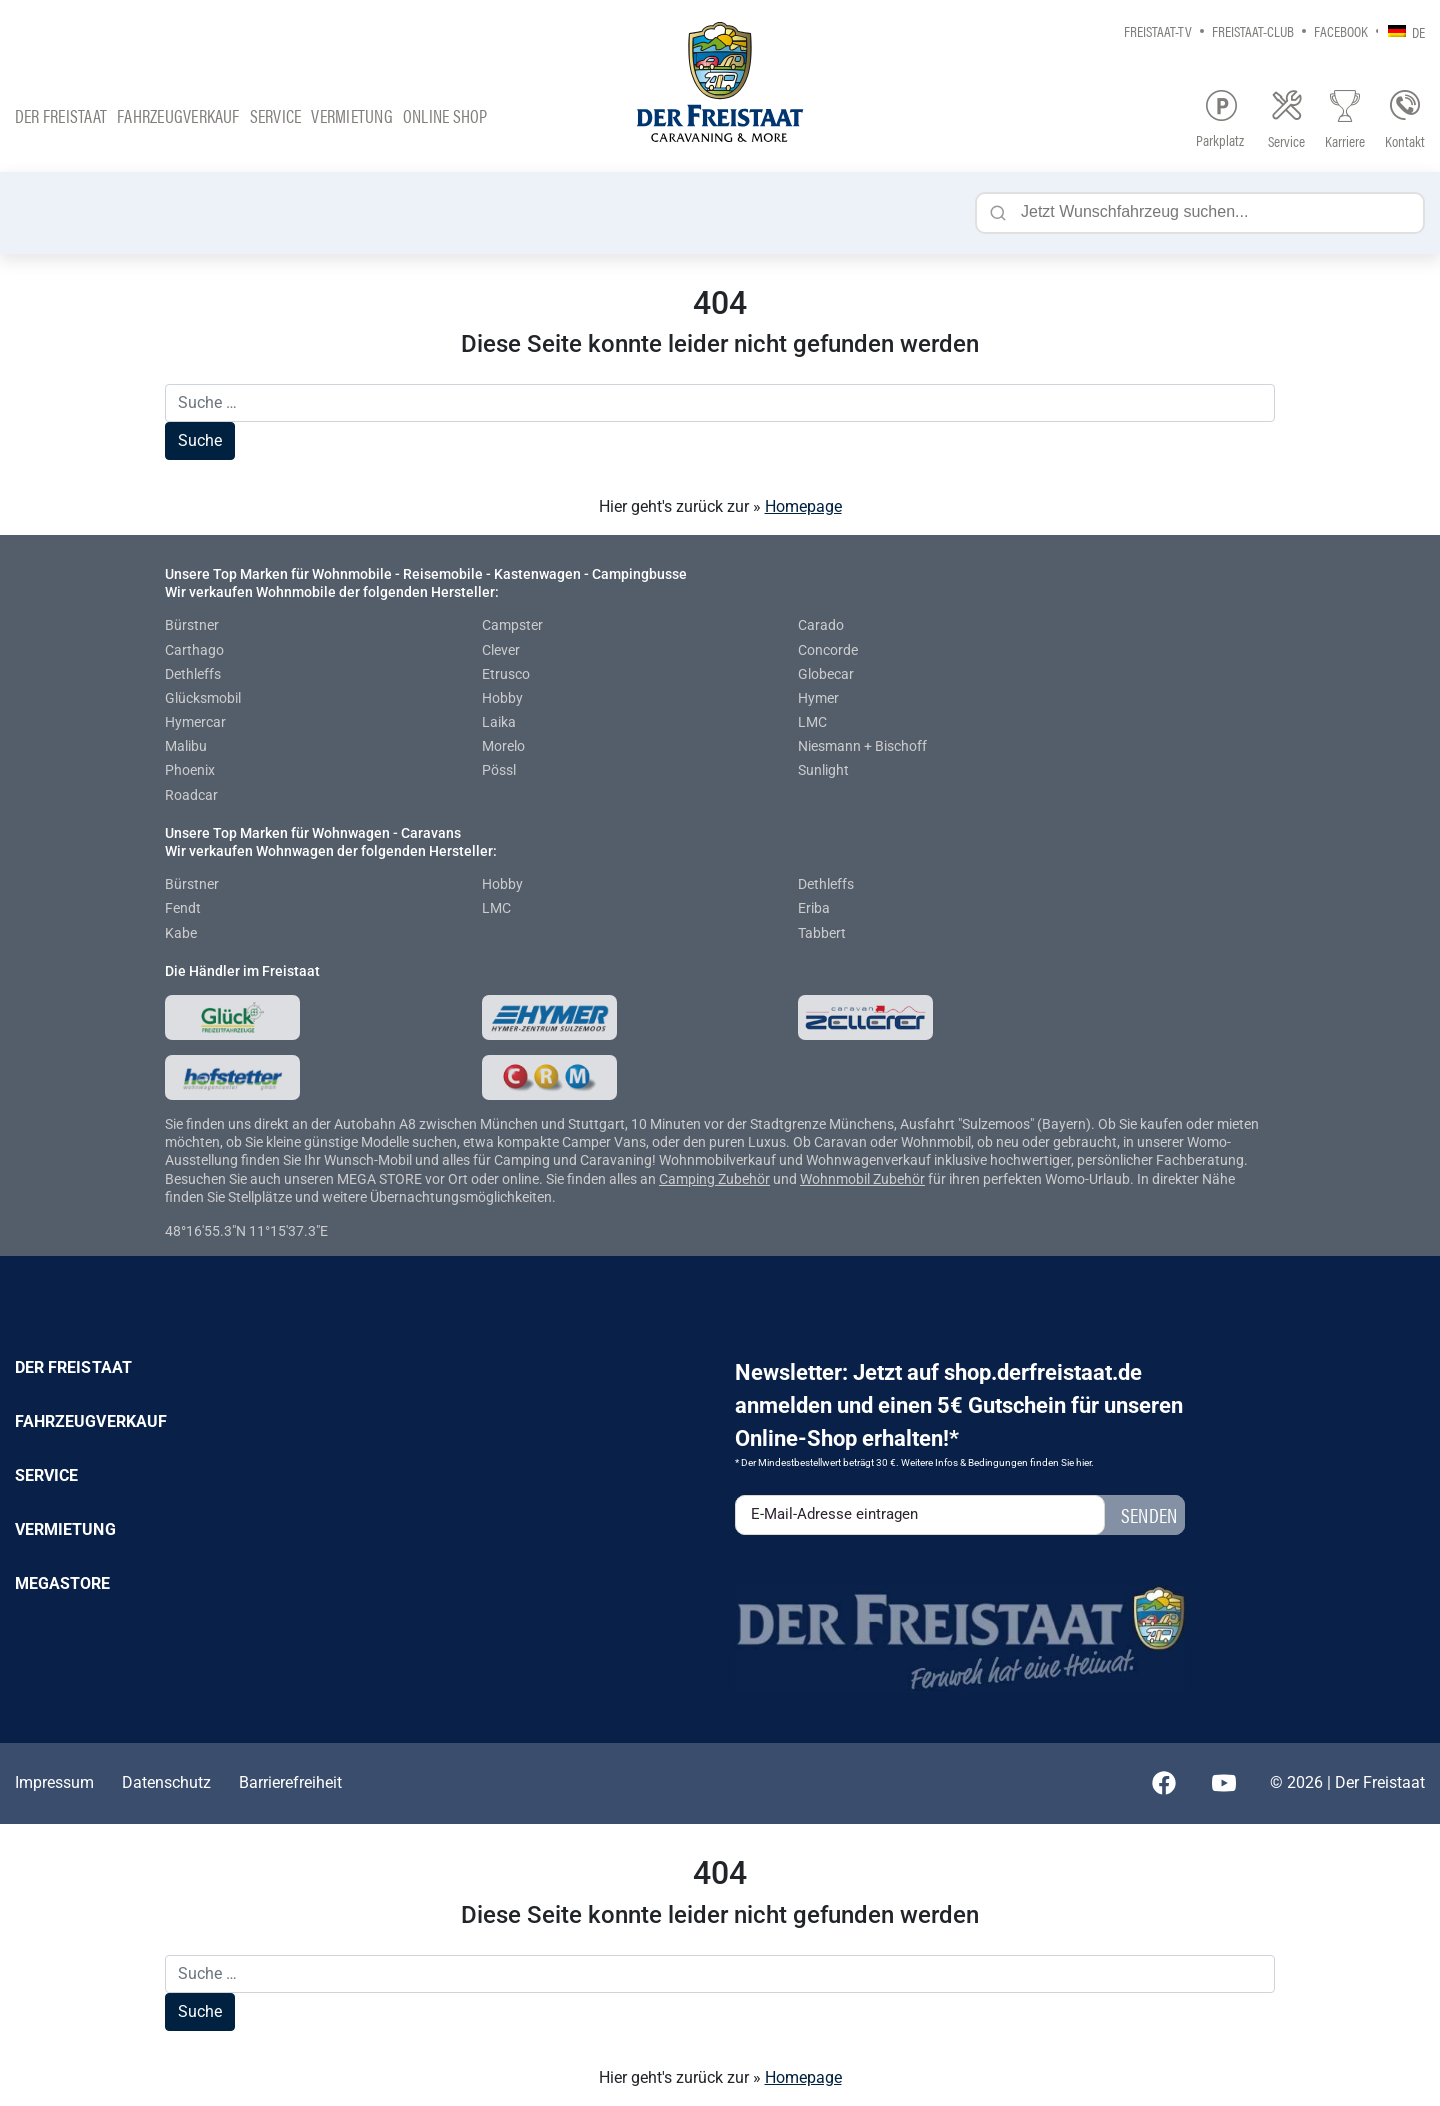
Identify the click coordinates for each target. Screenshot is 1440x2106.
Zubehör (744, 1179)
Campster (512, 625)
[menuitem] (1401, 30)
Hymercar (195, 722)
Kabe (181, 933)
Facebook (1341, 30)
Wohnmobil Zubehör (862, 1179)
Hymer (818, 698)
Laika (499, 722)
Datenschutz (166, 1782)
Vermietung (351, 115)
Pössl (499, 770)
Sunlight (823, 770)
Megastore (63, 1583)
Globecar (826, 674)
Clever (501, 650)
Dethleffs (193, 674)
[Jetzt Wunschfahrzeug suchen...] (1200, 213)
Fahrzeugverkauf (178, 115)
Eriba (814, 908)
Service (276, 115)
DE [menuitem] (1418, 31)
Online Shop (445, 115)
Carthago (194, 650)
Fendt (183, 908)
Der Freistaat (61, 115)
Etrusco (506, 674)
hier (1083, 1462)
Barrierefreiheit (290, 1782)
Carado (821, 625)
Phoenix (190, 770)
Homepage (803, 506)
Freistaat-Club (1253, 30)
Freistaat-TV (1158, 30)
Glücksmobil (203, 698)
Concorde (828, 650)
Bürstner (192, 625)
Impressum (54, 1782)
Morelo (503, 746)
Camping (688, 1179)
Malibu (186, 746)
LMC (812, 722)
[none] (1401, 30)
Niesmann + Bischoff (862, 746)
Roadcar (191, 795)
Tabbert (822, 933)
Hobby (502, 698)
